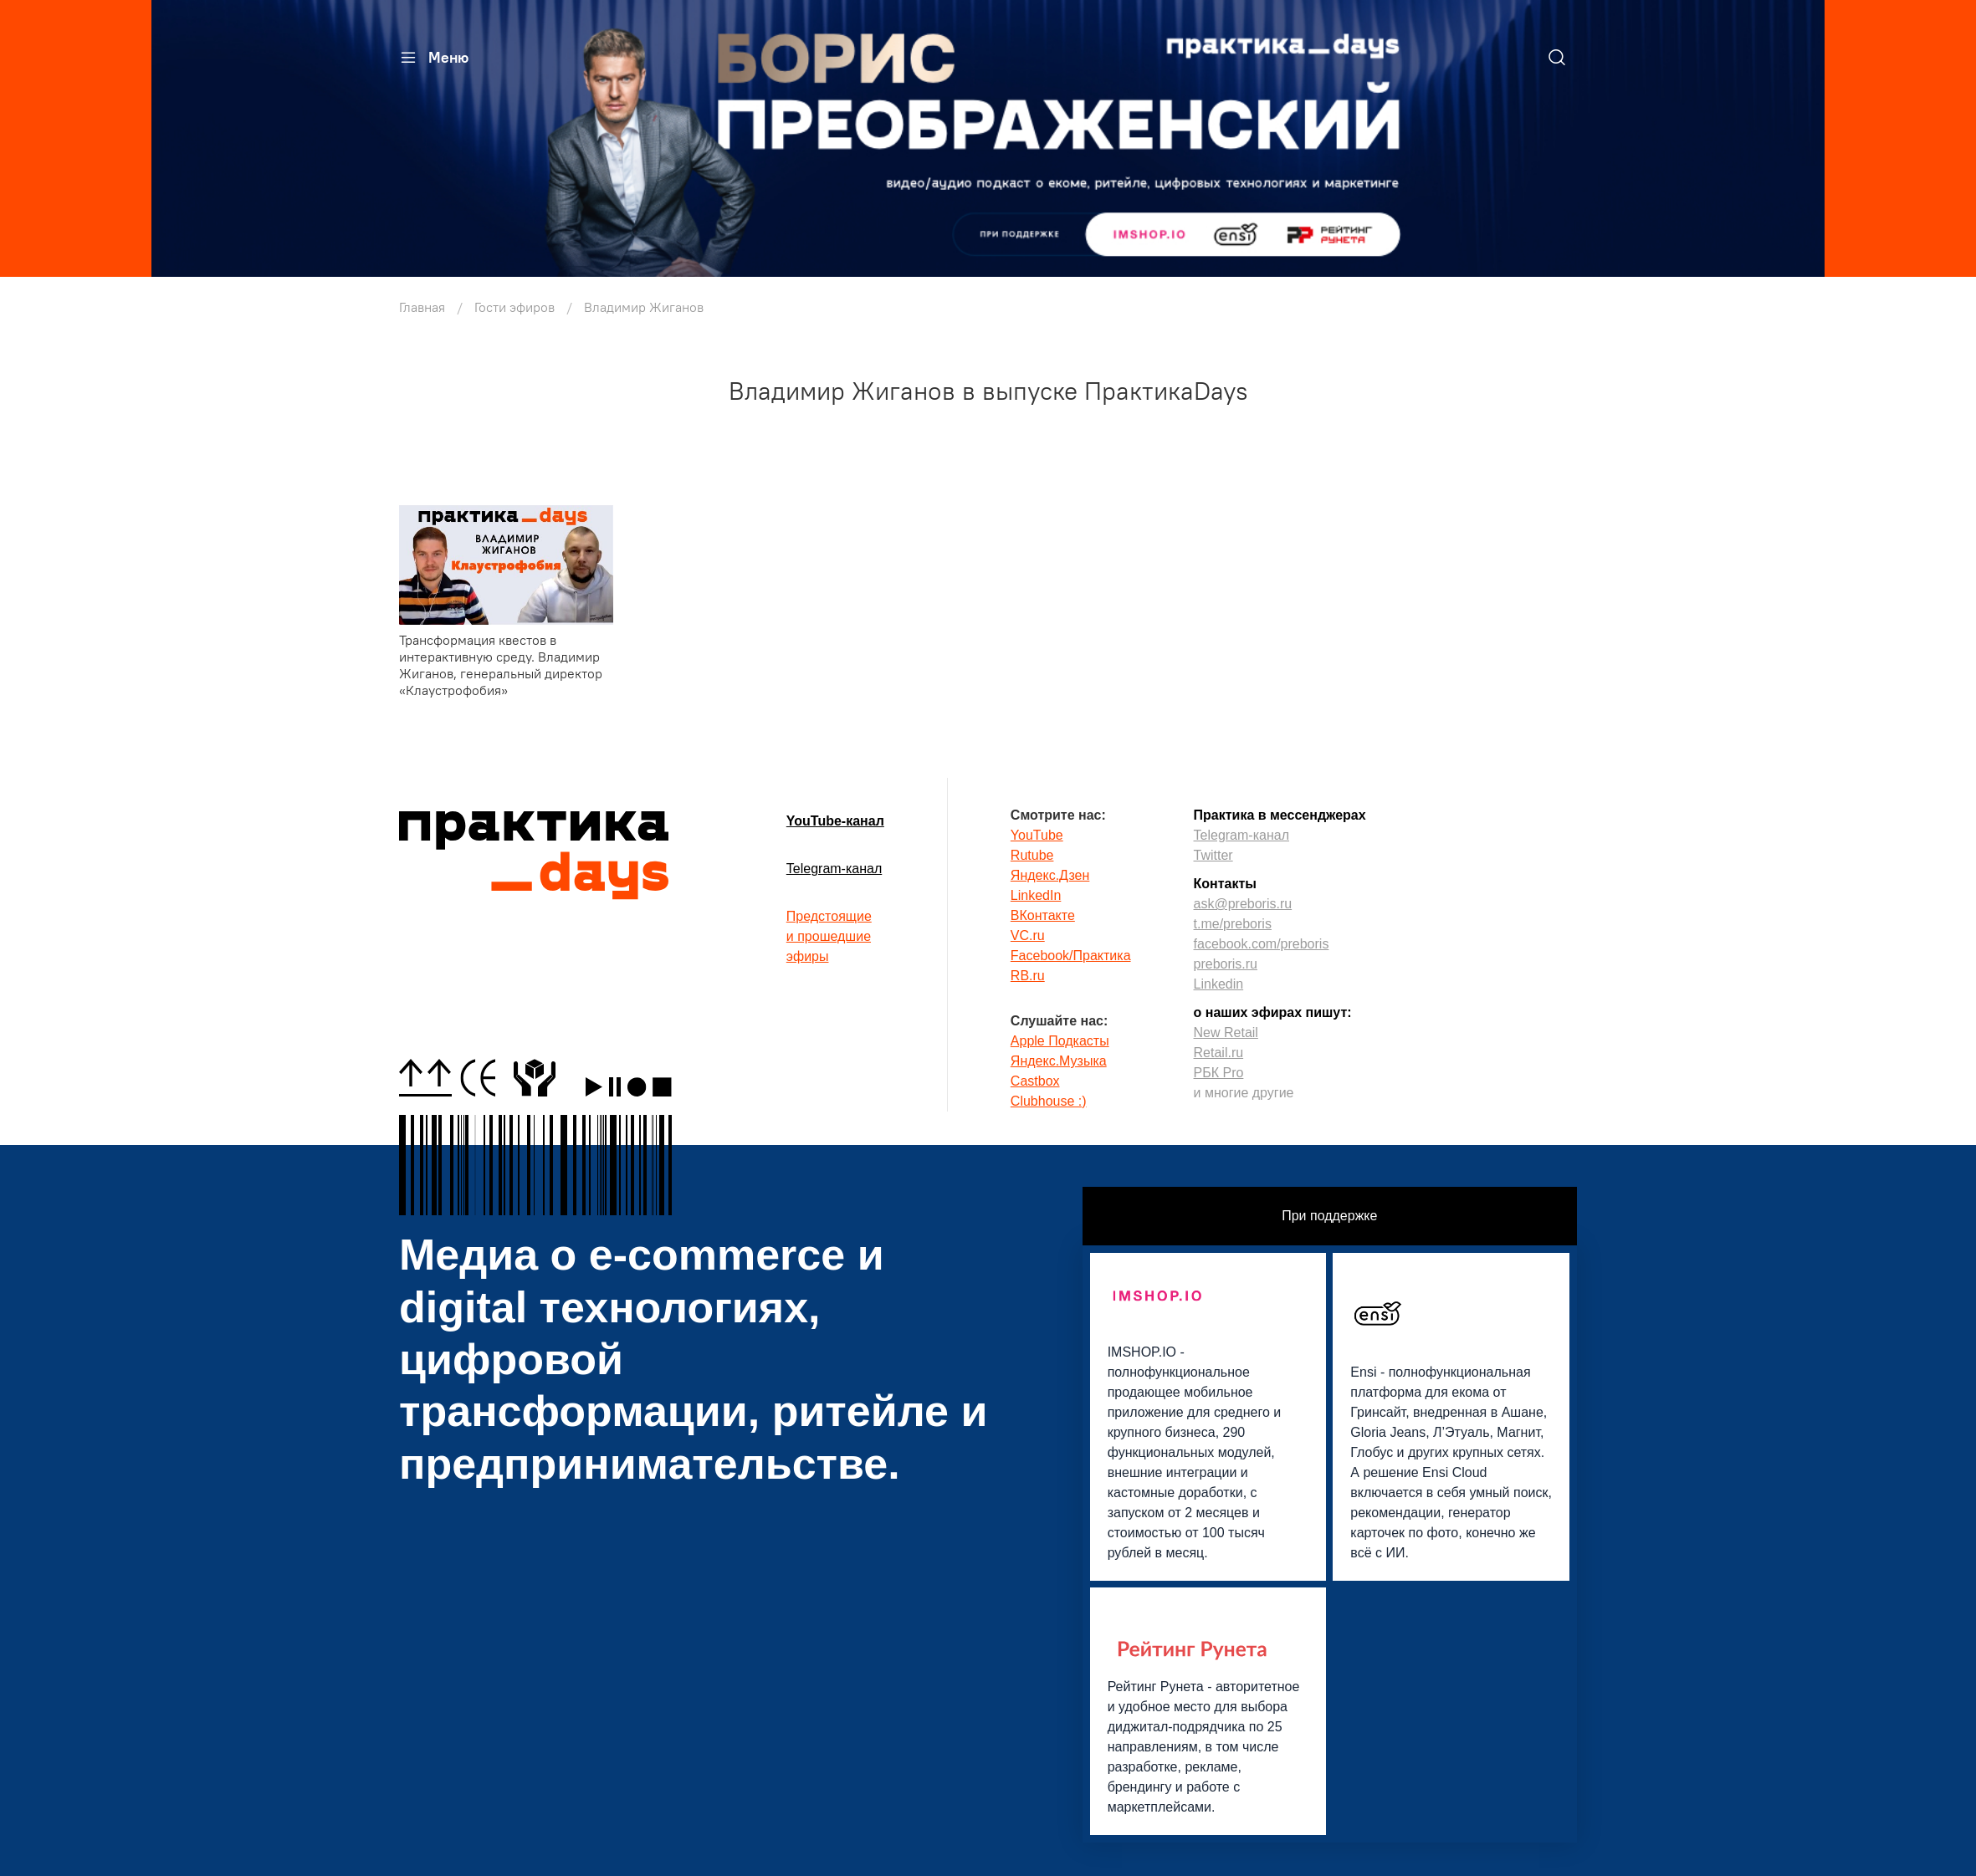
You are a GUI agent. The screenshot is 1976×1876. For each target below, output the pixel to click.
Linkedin (1219, 984)
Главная (422, 307)
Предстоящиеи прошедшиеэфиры (829, 936)
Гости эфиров (514, 307)
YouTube (1037, 835)
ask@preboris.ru (1243, 904)
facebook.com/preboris (1261, 944)
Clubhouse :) (1049, 1101)
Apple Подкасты (1060, 1041)
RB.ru (1028, 976)
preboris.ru (1225, 964)
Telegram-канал (834, 868)
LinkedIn (1036, 895)
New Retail (1226, 1032)
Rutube (1032, 855)
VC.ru (1028, 935)
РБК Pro (1219, 1073)
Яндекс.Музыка (1059, 1061)
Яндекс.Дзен (1050, 875)
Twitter (1213, 855)
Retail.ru (1219, 1052)
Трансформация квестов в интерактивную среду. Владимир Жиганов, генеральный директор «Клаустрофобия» (500, 664)
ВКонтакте (1043, 915)
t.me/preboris (1233, 924)
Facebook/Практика (1071, 955)
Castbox (1035, 1081)
